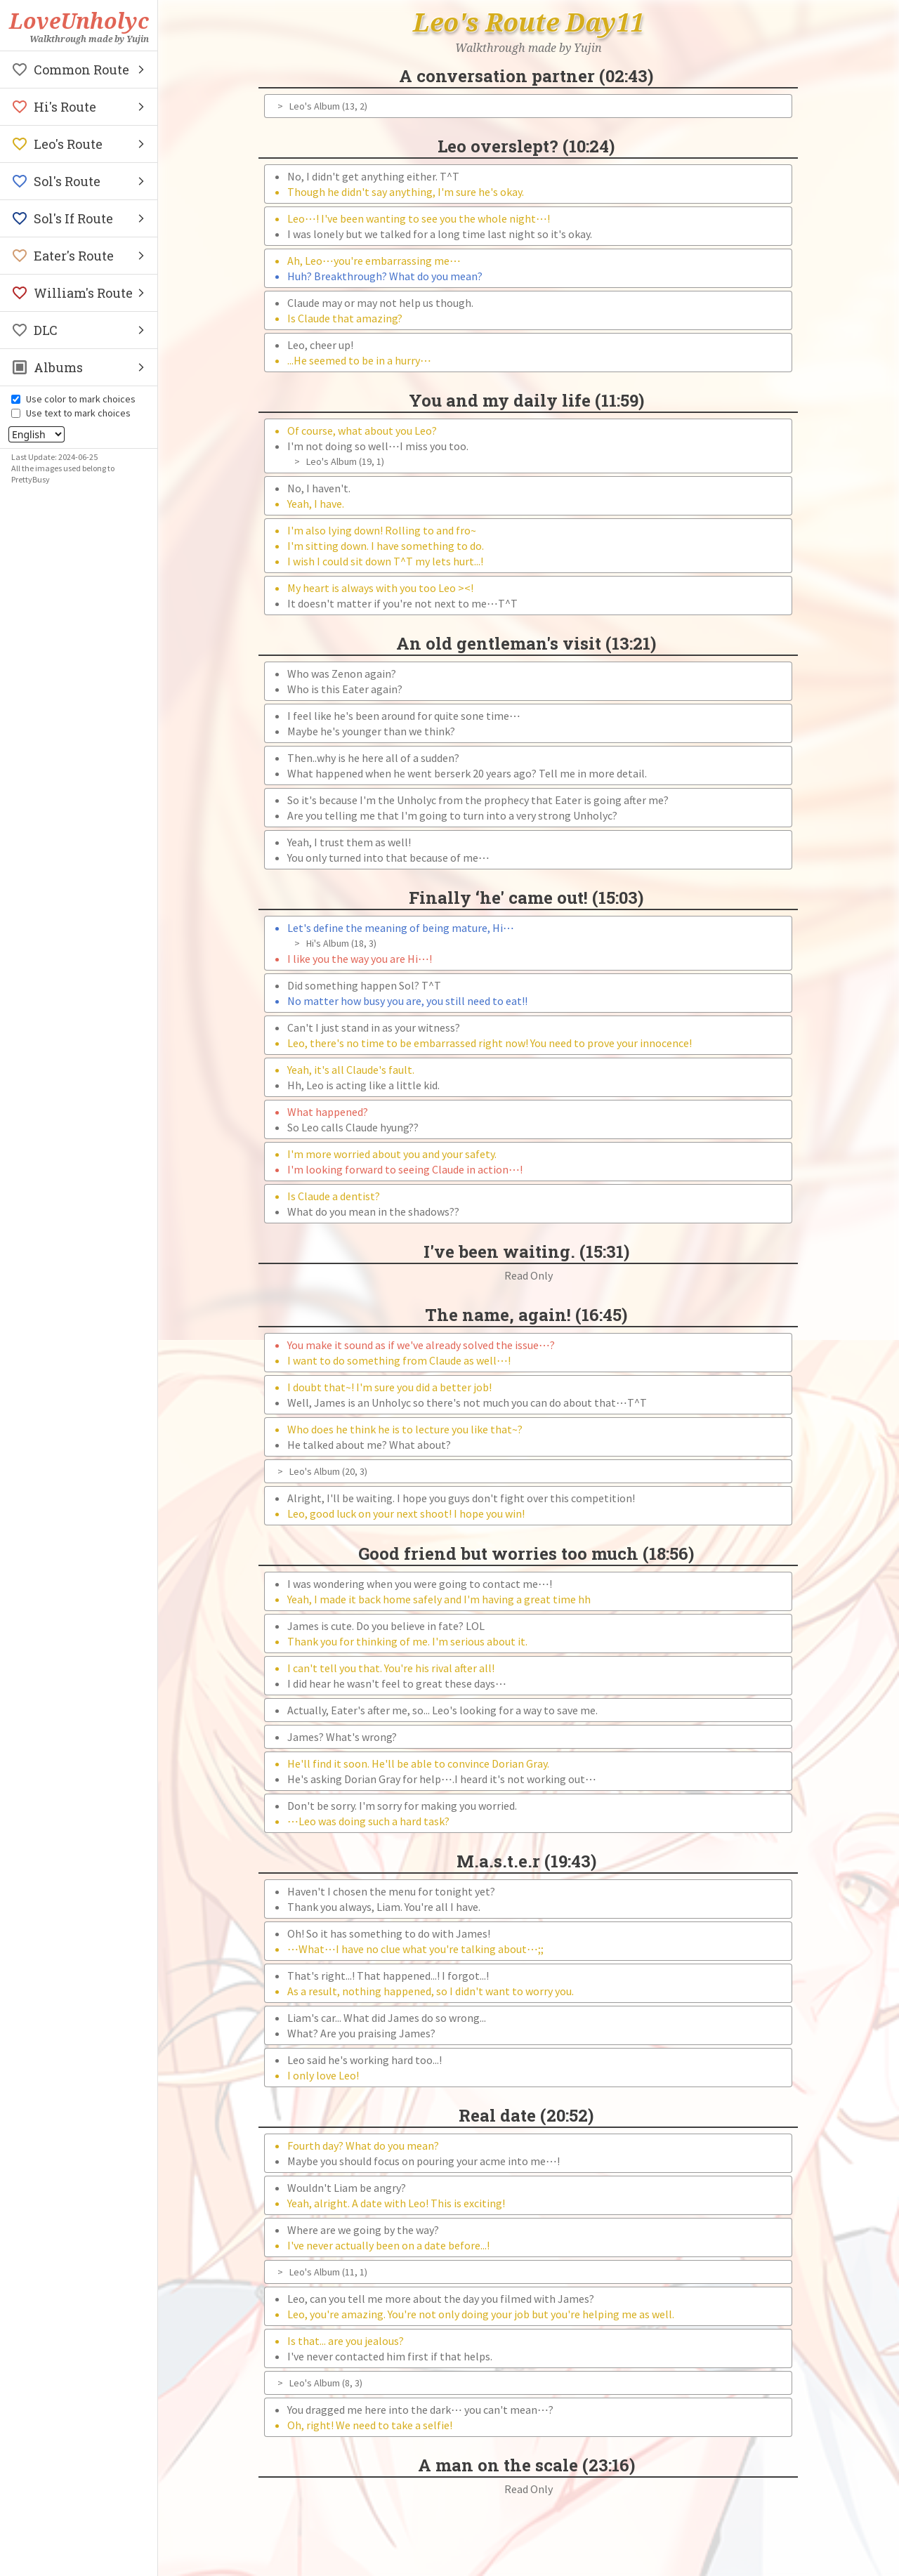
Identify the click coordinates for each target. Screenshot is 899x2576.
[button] (78, 69)
